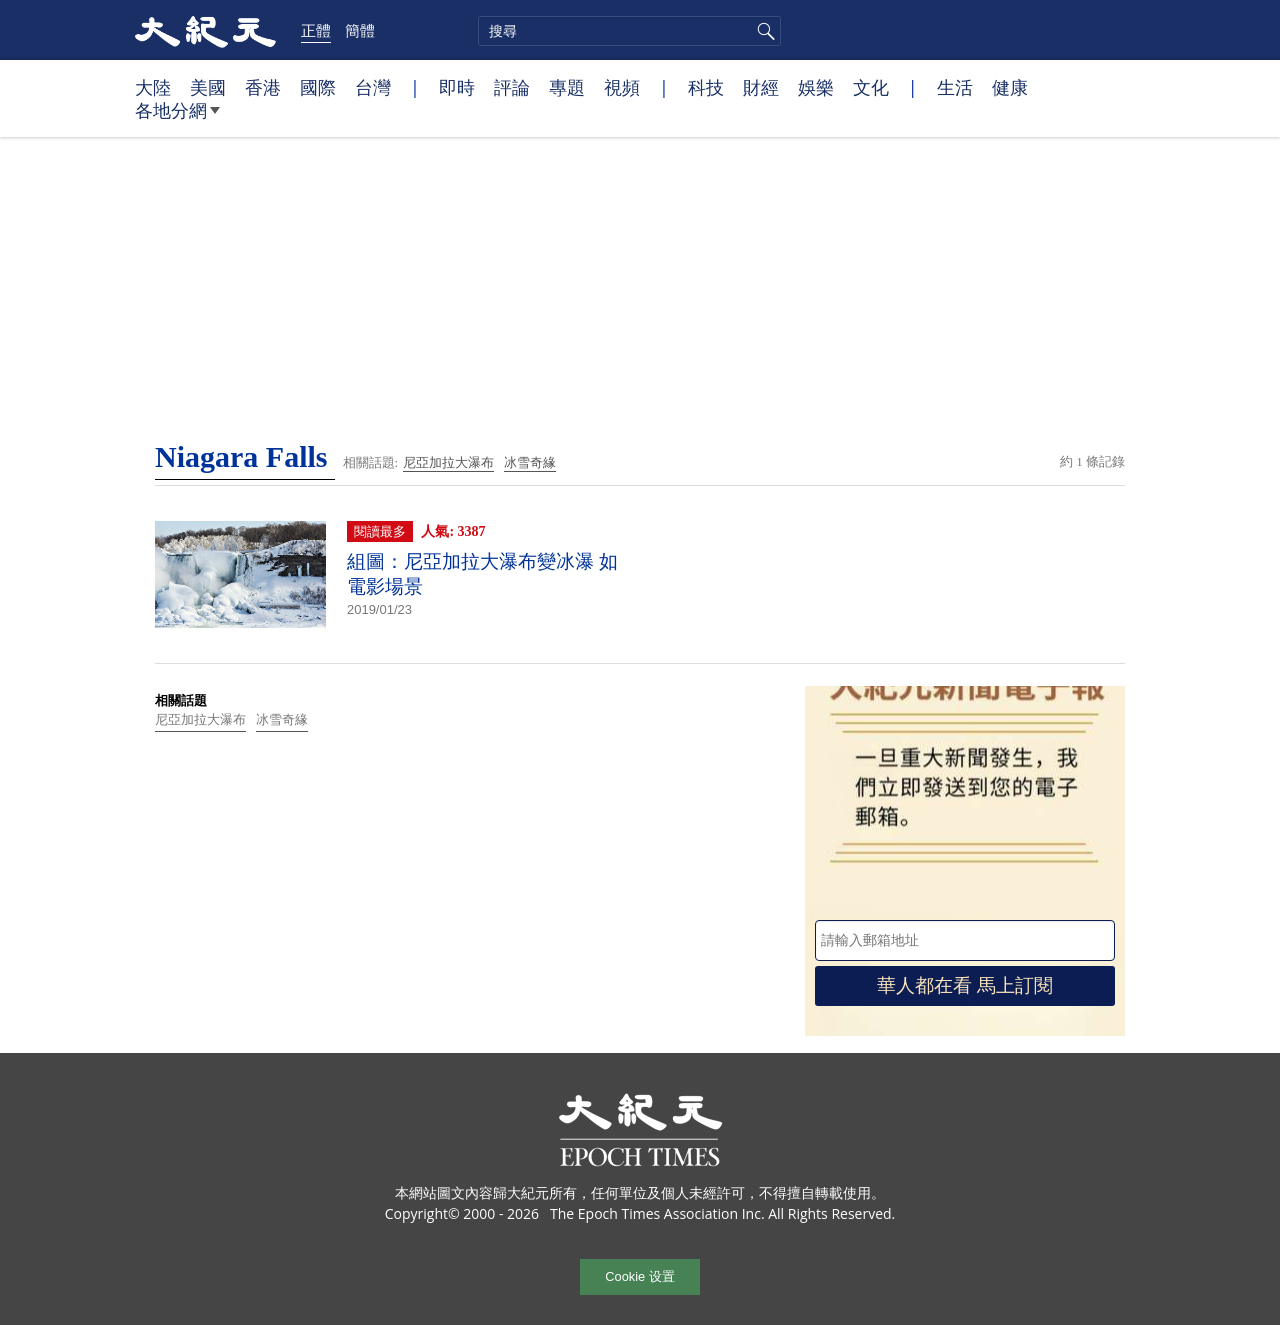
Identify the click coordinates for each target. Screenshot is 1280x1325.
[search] (629, 31)
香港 (263, 87)
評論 (512, 87)
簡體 (360, 30)
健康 (1010, 87)
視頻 (622, 87)
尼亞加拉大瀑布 (448, 462)
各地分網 (177, 118)
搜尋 (763, 31)
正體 (316, 30)
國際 (318, 87)
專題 (567, 87)
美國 (208, 87)
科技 (706, 87)
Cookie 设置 (639, 1276)
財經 (761, 87)
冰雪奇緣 (530, 462)
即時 (457, 87)
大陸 (153, 87)
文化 (871, 87)
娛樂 (816, 87)
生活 (955, 87)
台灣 (373, 87)
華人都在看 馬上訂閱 (965, 985)
